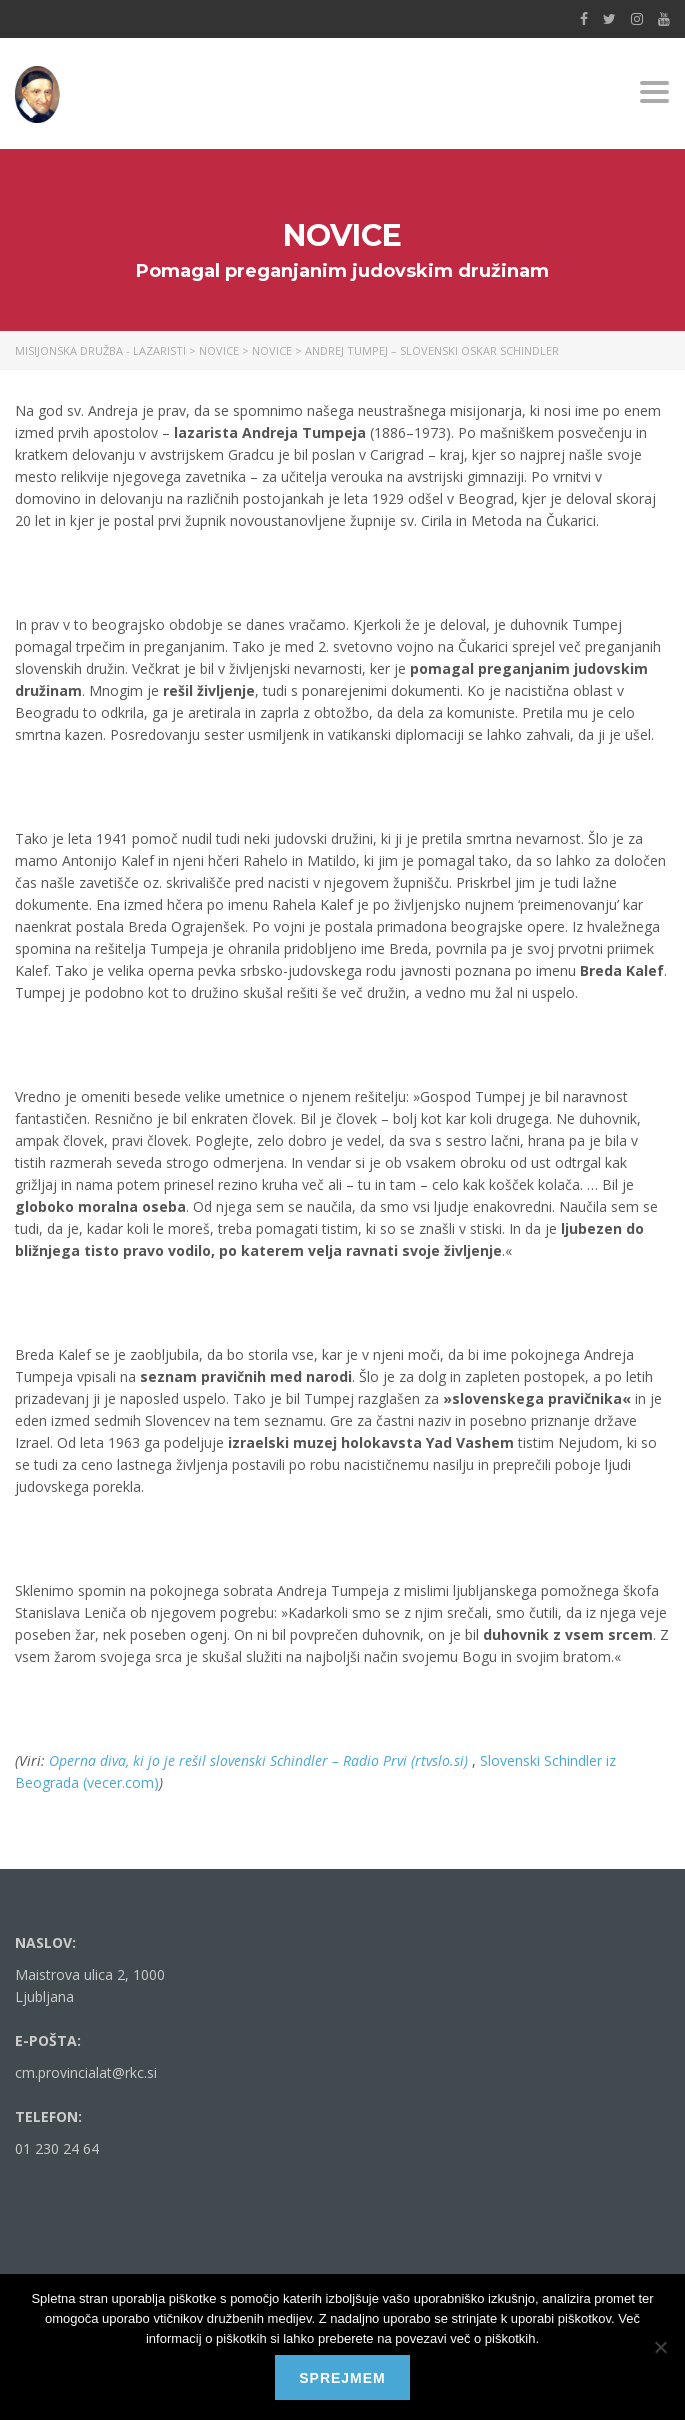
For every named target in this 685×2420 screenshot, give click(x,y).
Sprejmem (342, 2378)
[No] (660, 2347)
